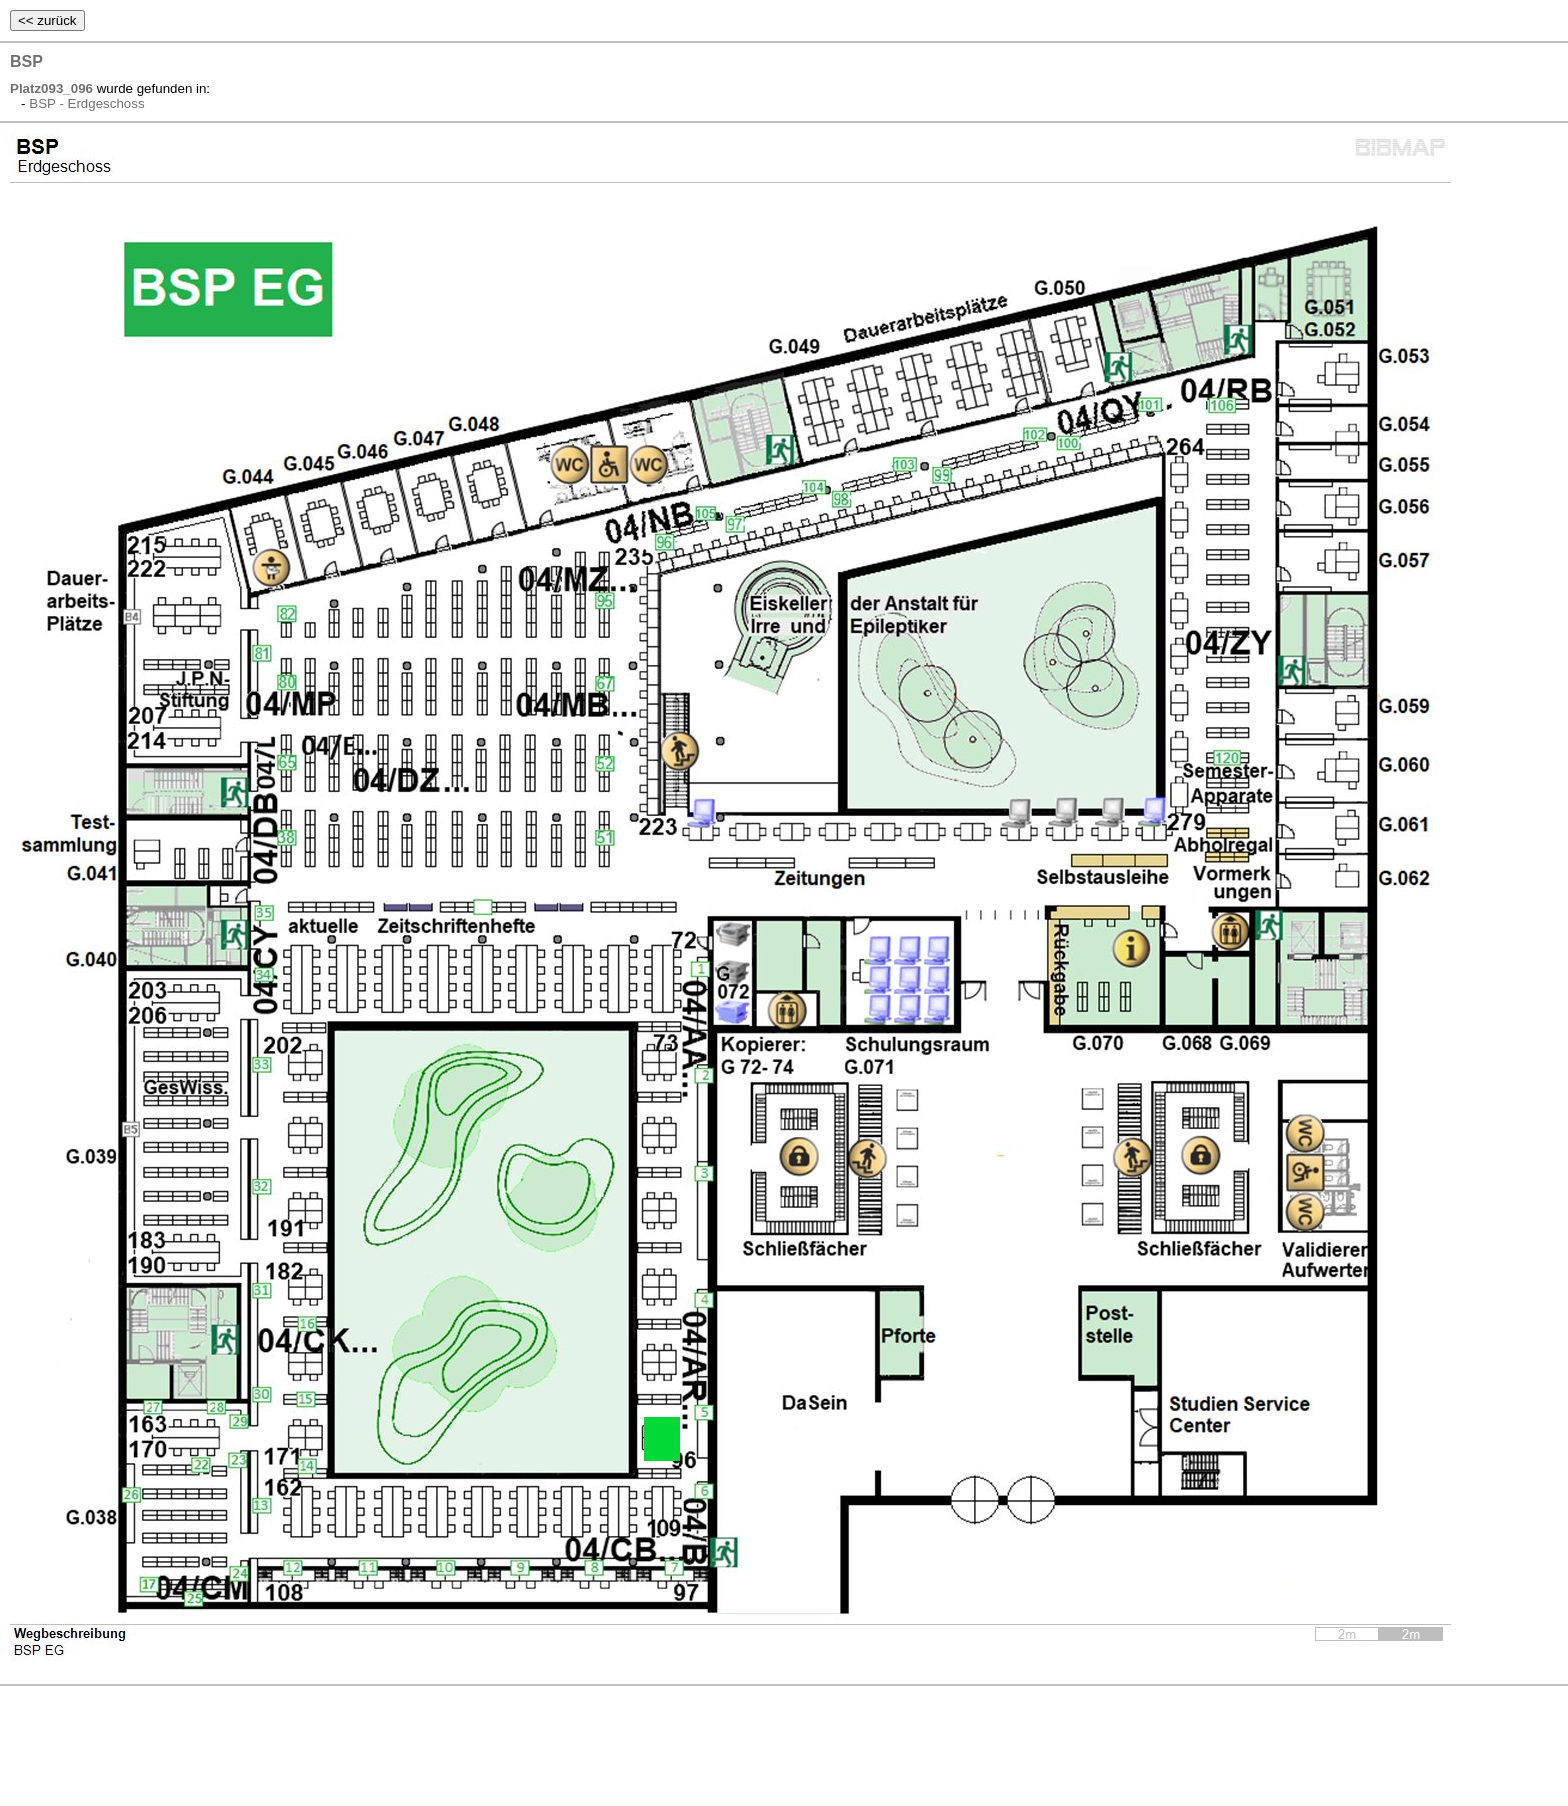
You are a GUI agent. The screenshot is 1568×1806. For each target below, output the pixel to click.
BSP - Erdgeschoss (86, 103)
